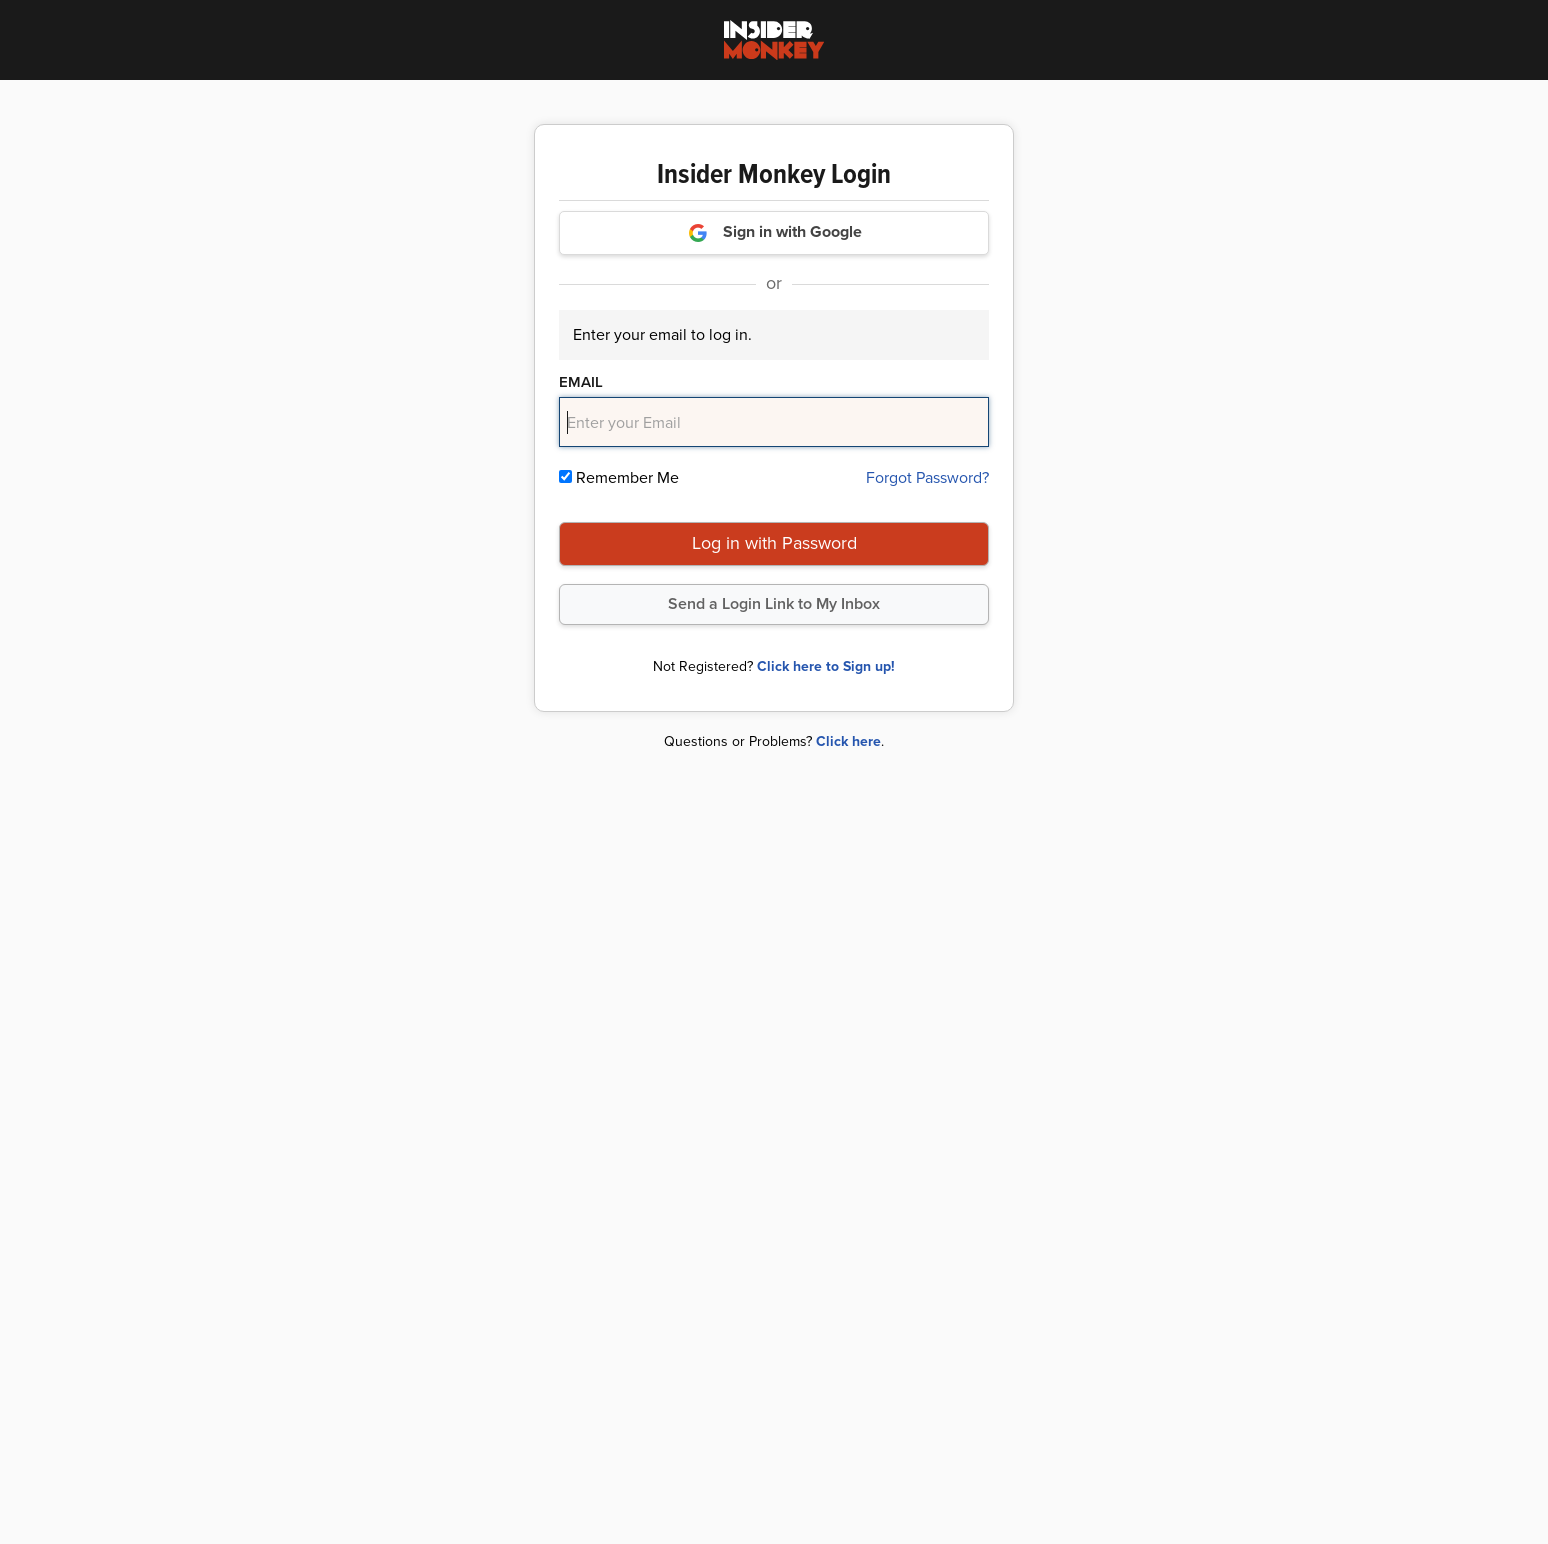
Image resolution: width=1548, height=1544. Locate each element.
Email (581, 382)
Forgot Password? (927, 477)
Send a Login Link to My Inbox (774, 603)
